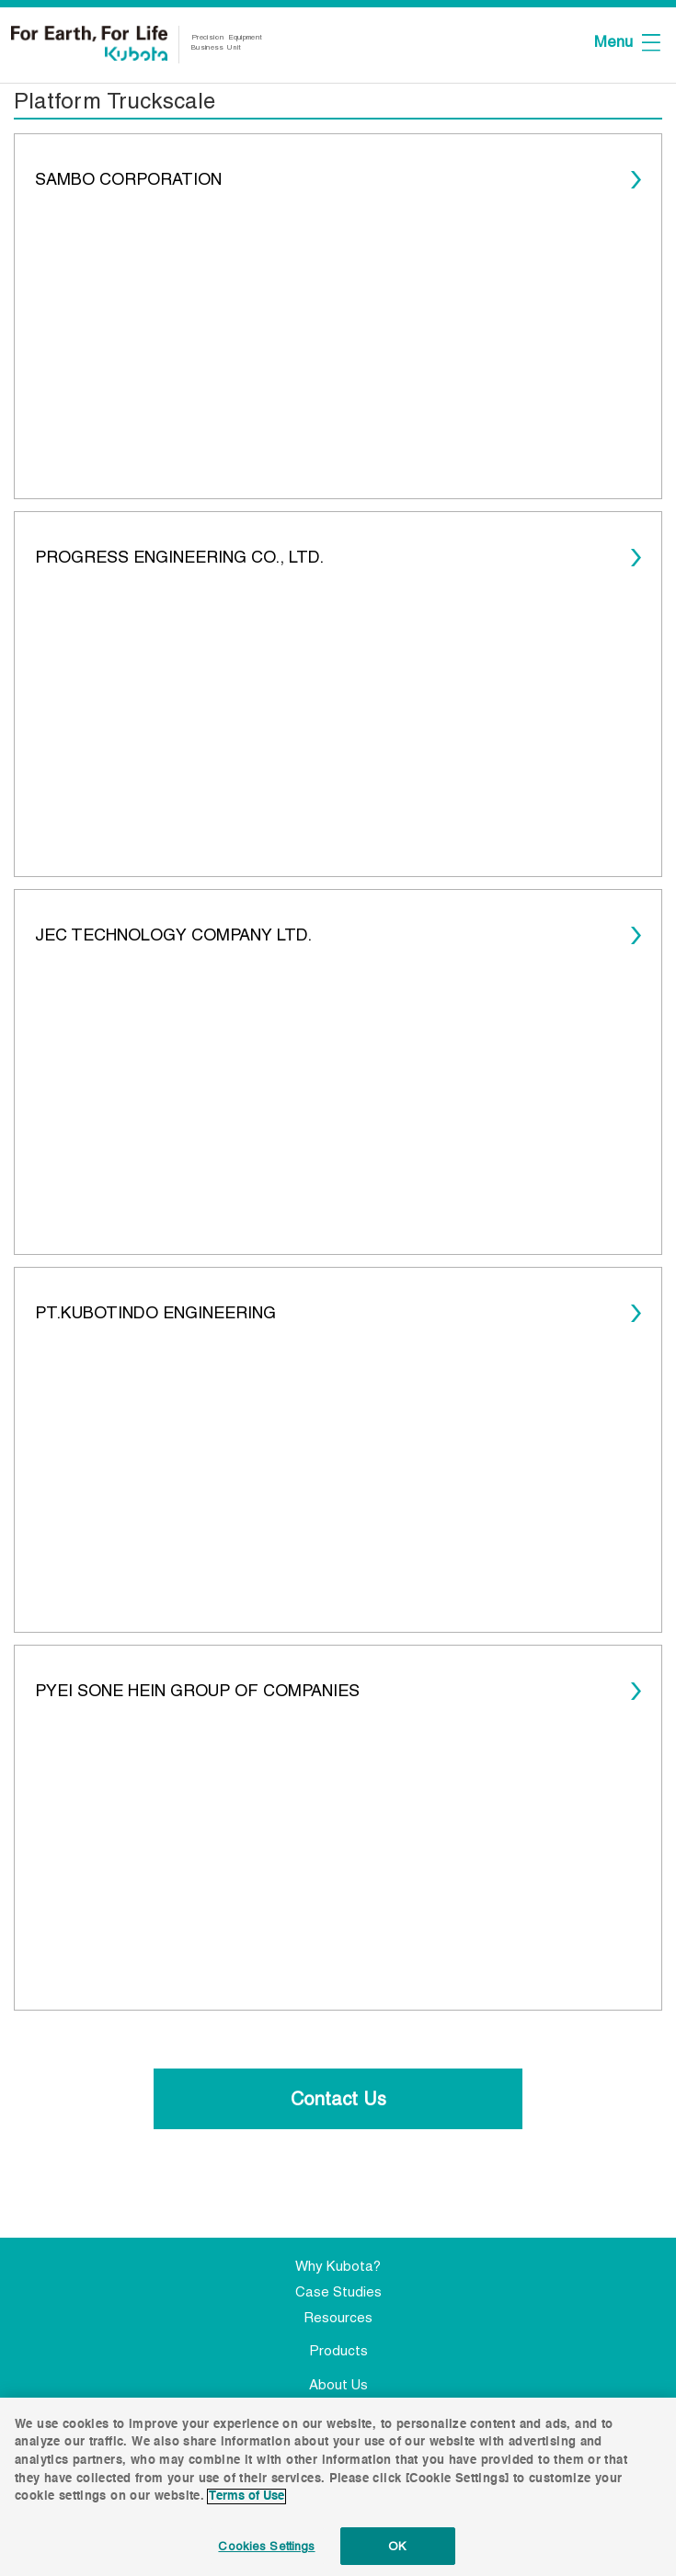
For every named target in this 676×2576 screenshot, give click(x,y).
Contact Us (338, 2099)
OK (397, 2551)
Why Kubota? (338, 2266)
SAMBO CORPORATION (128, 178)
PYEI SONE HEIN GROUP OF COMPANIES (197, 1690)
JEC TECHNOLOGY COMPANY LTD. (173, 934)
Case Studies (338, 2291)
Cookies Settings (266, 2551)
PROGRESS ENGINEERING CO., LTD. (179, 556)
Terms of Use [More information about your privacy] (246, 2501)
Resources (338, 2317)
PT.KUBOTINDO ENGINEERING (155, 1312)
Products (338, 2350)
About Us (338, 2384)
